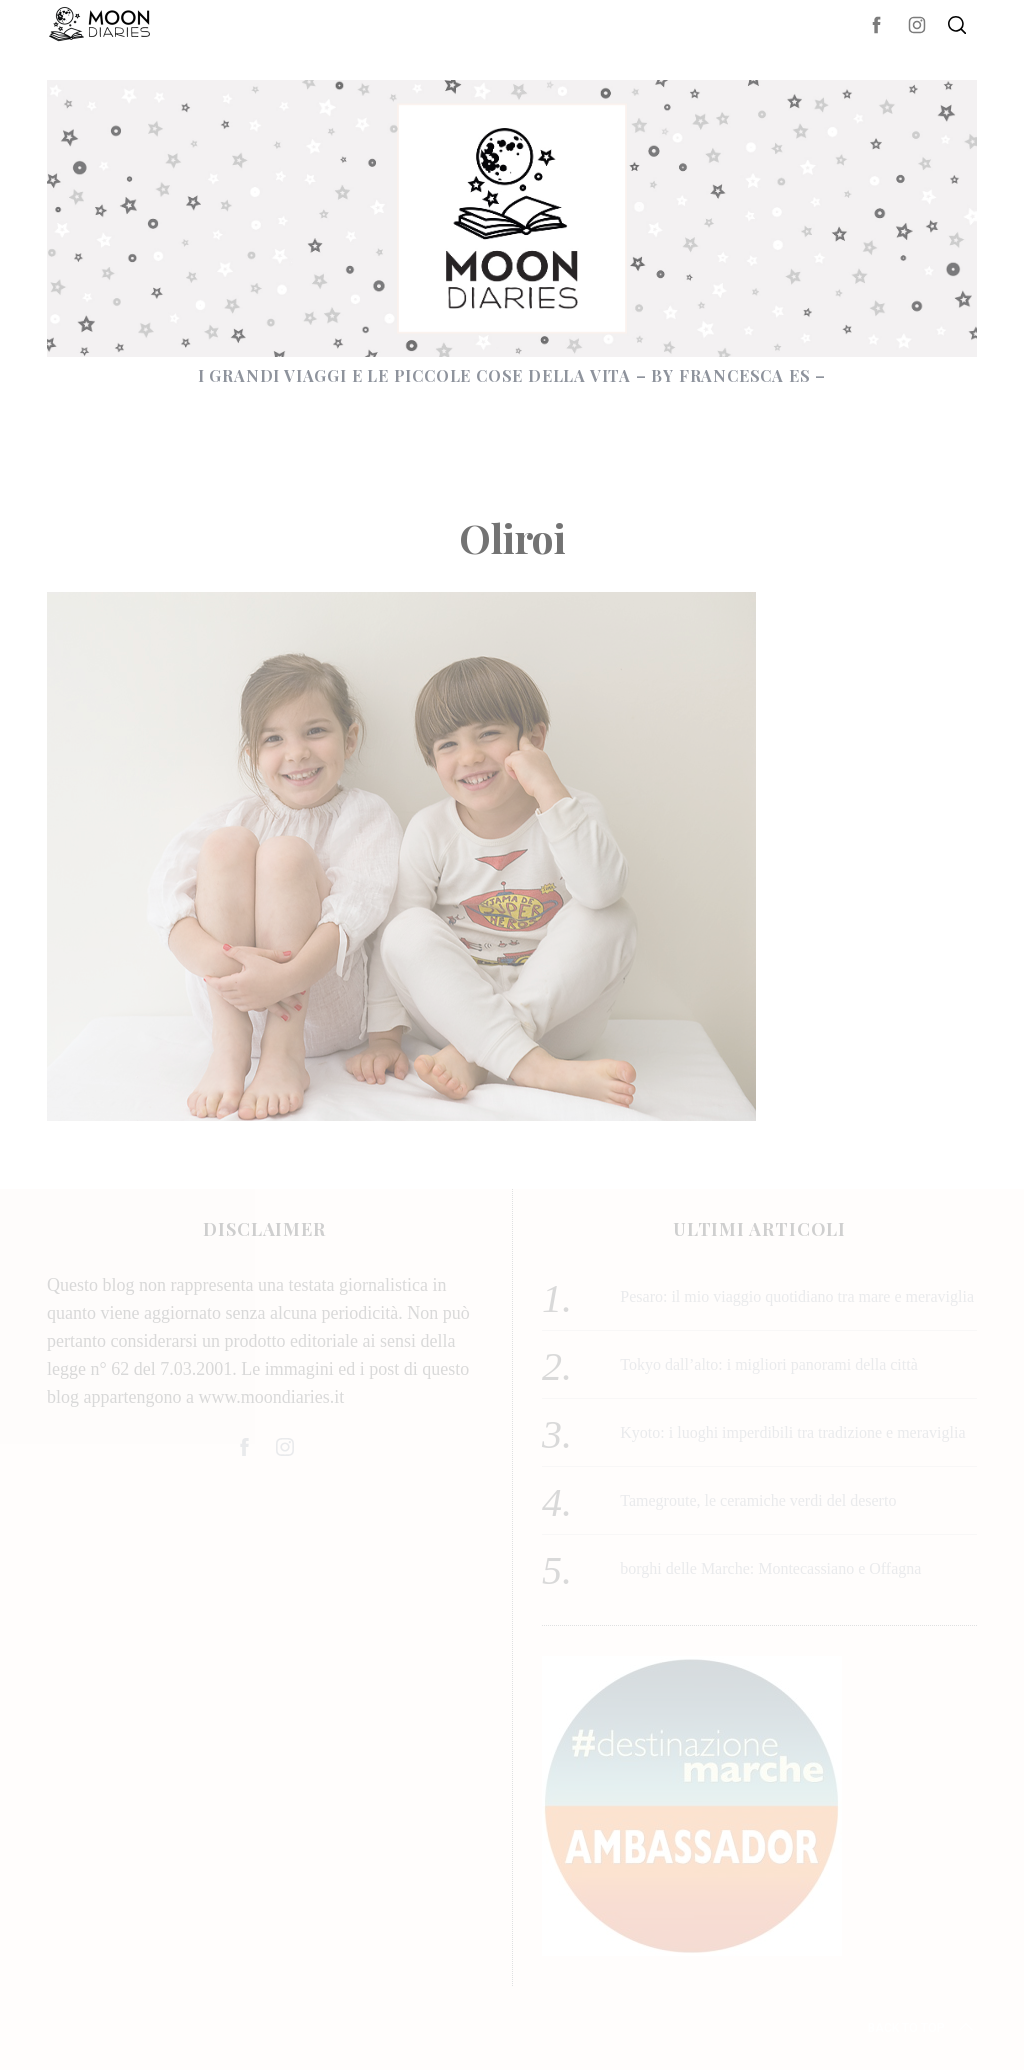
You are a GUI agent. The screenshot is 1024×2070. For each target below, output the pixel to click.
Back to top (922, 2028)
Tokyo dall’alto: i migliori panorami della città (768, 1364)
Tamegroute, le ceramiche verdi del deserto (758, 1500)
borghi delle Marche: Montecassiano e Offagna (770, 1568)
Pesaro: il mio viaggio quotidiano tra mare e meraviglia (797, 1296)
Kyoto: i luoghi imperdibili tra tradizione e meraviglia (792, 1432)
